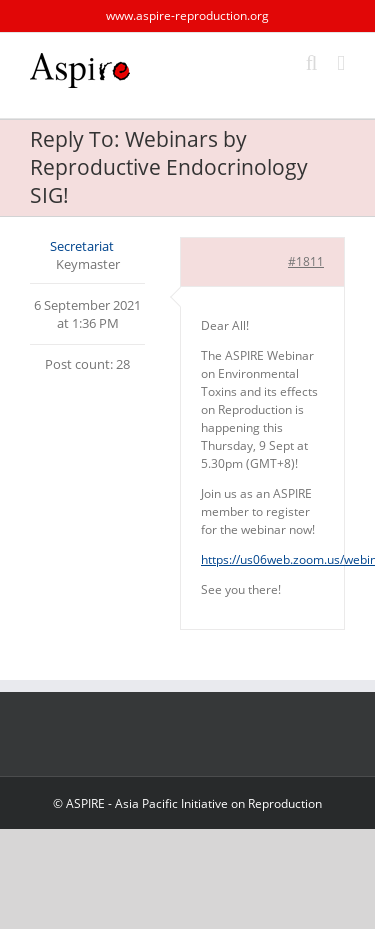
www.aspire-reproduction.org (187, 15)
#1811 (306, 261)
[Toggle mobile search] (312, 63)
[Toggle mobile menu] (341, 63)
